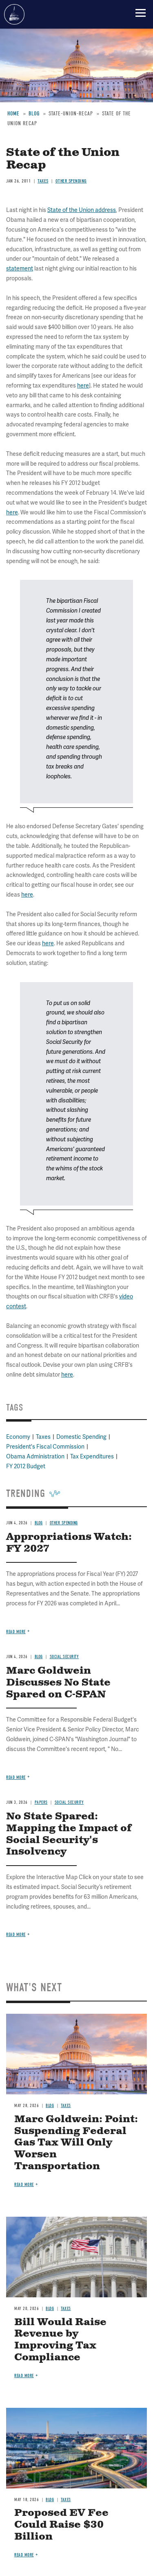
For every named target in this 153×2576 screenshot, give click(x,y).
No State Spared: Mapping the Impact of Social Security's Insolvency (69, 1834)
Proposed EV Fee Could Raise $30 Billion (61, 2524)
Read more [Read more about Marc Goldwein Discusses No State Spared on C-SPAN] (16, 1777)
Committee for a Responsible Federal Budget (14, 14)
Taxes (66, 2105)
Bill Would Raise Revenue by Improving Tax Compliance (60, 2340)
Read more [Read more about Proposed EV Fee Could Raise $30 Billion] (24, 2555)
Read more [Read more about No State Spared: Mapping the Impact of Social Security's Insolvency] (16, 1934)
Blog (50, 2105)
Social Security (69, 1802)
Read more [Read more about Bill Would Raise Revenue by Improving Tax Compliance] (24, 2375)
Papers (41, 1802)
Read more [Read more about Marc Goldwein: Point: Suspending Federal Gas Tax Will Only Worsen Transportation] (24, 2184)
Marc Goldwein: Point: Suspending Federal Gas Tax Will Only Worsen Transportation (76, 2143)
